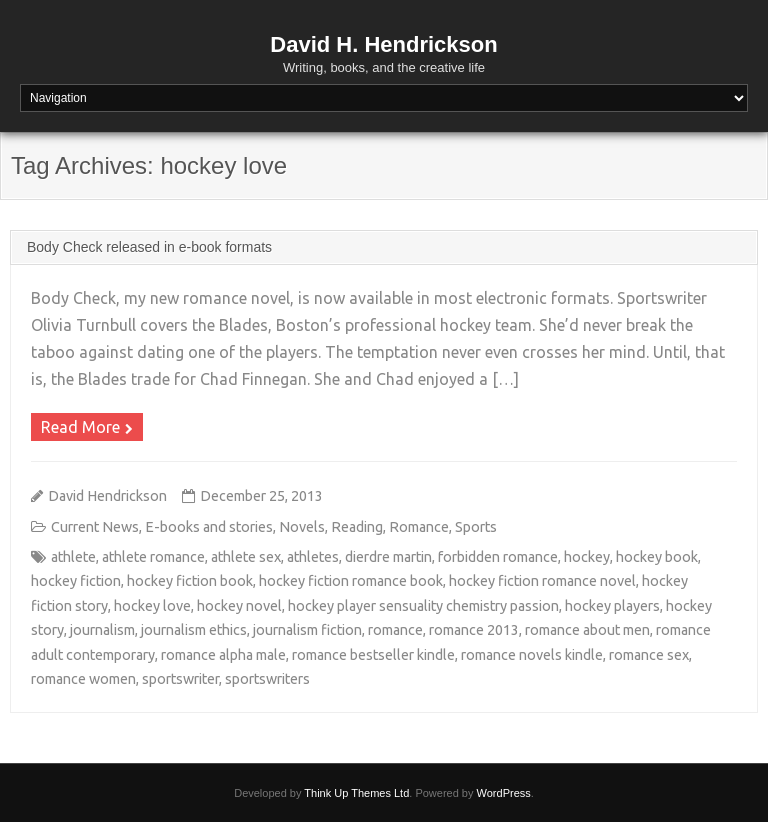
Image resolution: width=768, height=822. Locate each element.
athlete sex (246, 557)
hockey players (612, 606)
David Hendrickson (107, 496)
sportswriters (267, 679)
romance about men (587, 630)
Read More (80, 427)
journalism (102, 630)
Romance (419, 527)
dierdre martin (388, 557)
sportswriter (180, 679)
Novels (302, 527)
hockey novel (239, 606)
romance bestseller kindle (373, 655)
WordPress (504, 793)
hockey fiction (76, 581)
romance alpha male (223, 655)
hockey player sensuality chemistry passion (423, 606)
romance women (83, 679)
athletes (313, 557)
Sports (476, 527)
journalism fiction (307, 630)
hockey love (152, 606)
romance (395, 630)
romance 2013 (474, 630)
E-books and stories (209, 527)
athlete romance (153, 557)
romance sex (649, 655)
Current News (95, 527)
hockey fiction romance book (351, 581)
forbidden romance (498, 557)
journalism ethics (194, 630)
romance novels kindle (532, 655)
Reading (357, 527)
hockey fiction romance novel (542, 581)
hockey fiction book (190, 581)
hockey (587, 557)
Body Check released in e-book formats (149, 247)
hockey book (657, 557)
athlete (73, 557)
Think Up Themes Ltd (356, 793)
